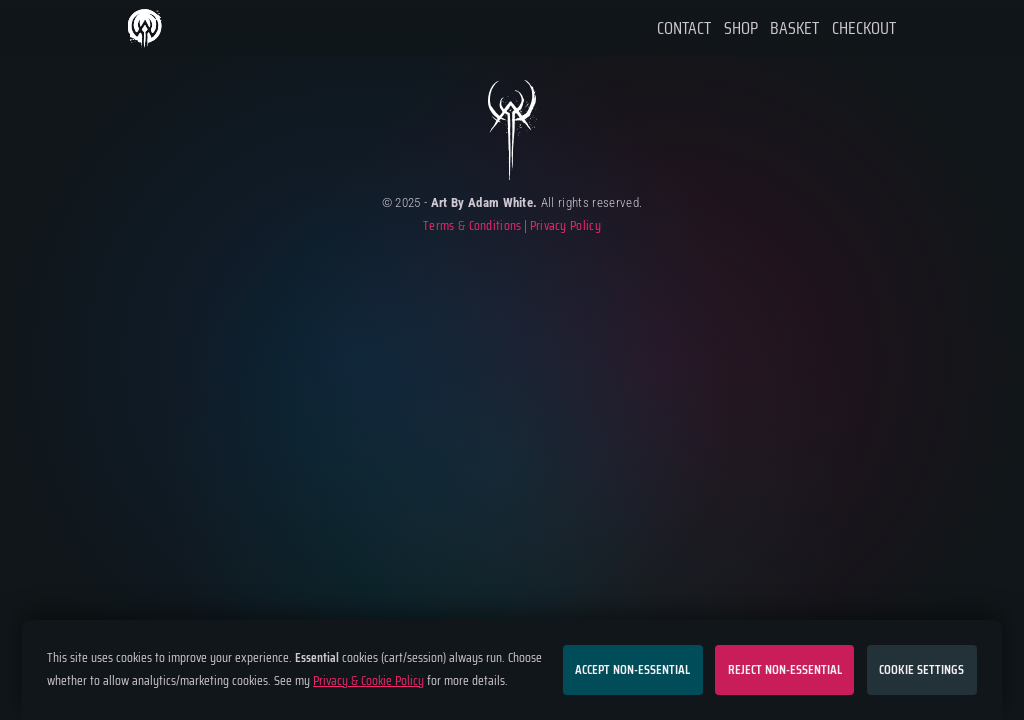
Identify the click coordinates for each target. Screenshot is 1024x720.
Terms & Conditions (472, 226)
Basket (794, 28)
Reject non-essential (785, 669)
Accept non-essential (632, 669)
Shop (741, 28)
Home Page (146, 28)
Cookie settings (921, 669)
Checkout (864, 28)
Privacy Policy (565, 226)
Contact (684, 28)
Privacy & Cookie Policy (368, 680)
